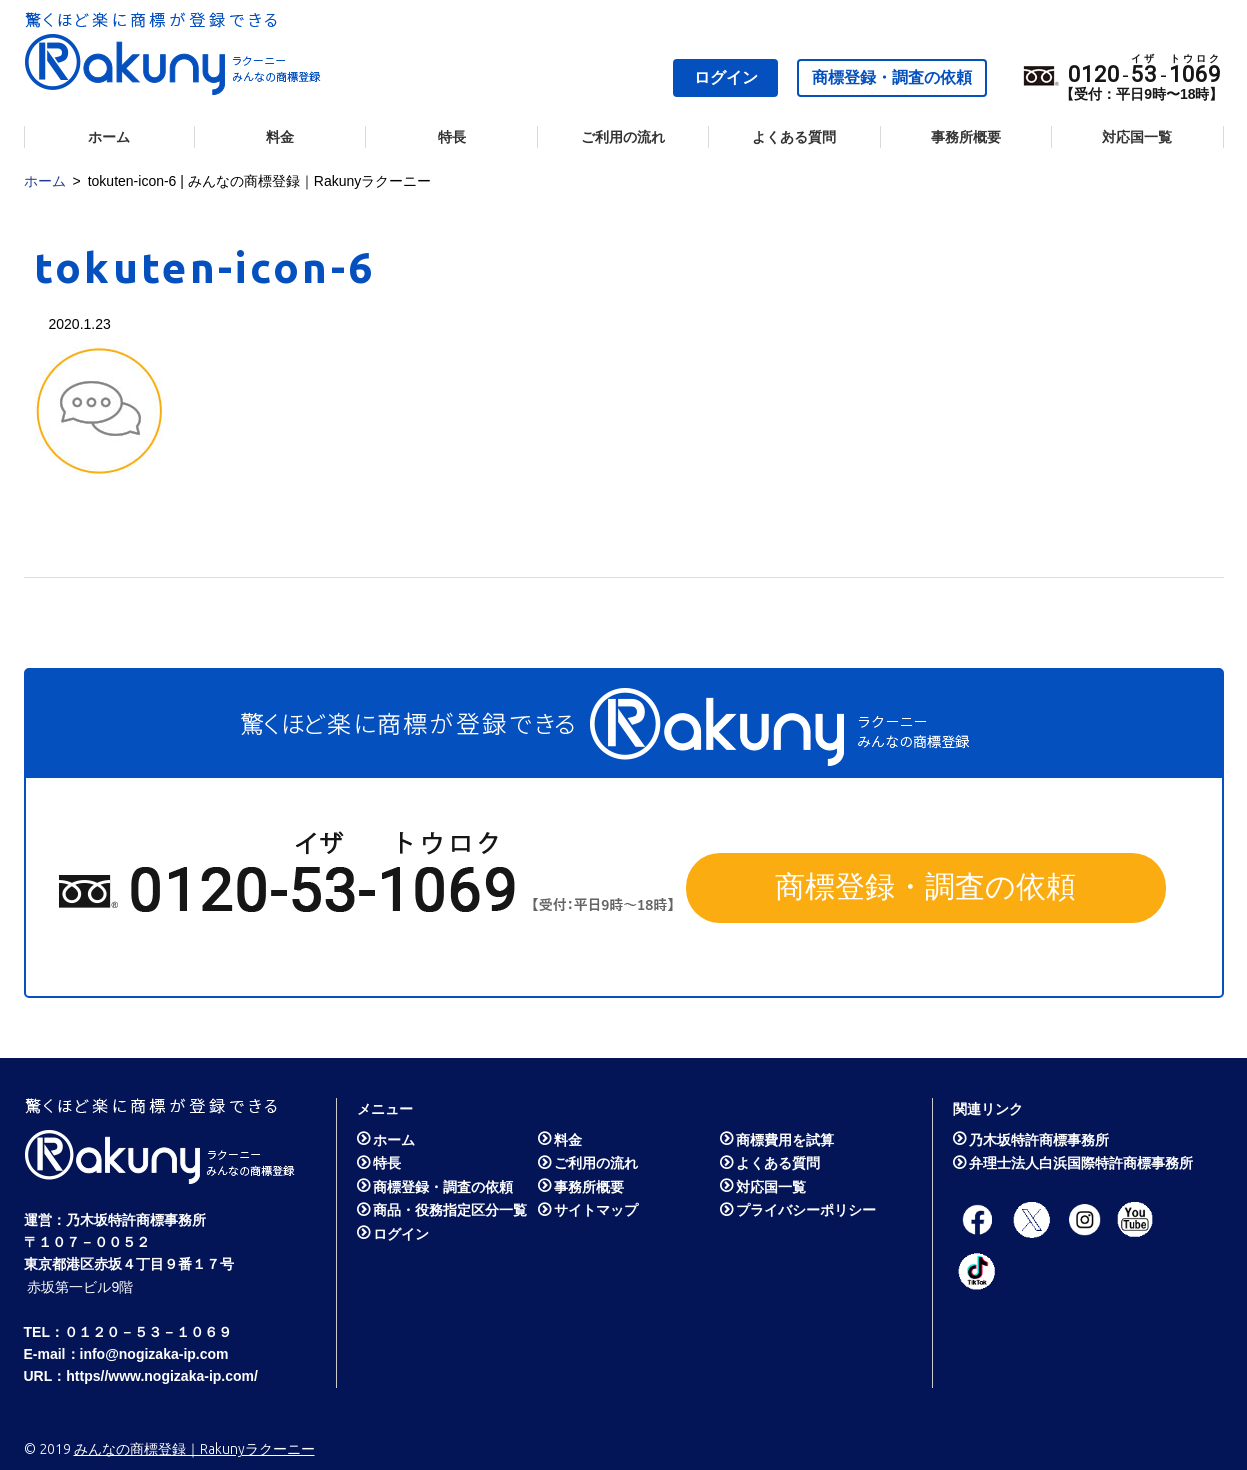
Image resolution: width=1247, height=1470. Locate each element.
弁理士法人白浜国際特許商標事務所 (1081, 1163)
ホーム (109, 137)
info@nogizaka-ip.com (154, 1354)
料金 (280, 137)
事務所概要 (966, 137)
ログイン (726, 77)
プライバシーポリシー (806, 1210)
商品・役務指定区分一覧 (450, 1210)
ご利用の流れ (623, 137)
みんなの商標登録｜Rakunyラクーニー (194, 1449)
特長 (452, 137)
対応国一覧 (1137, 137)
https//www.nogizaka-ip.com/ (162, 1376)
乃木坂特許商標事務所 (136, 1220)
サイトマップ (596, 1210)
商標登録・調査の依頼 (892, 77)
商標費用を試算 (785, 1140)
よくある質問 (794, 137)
